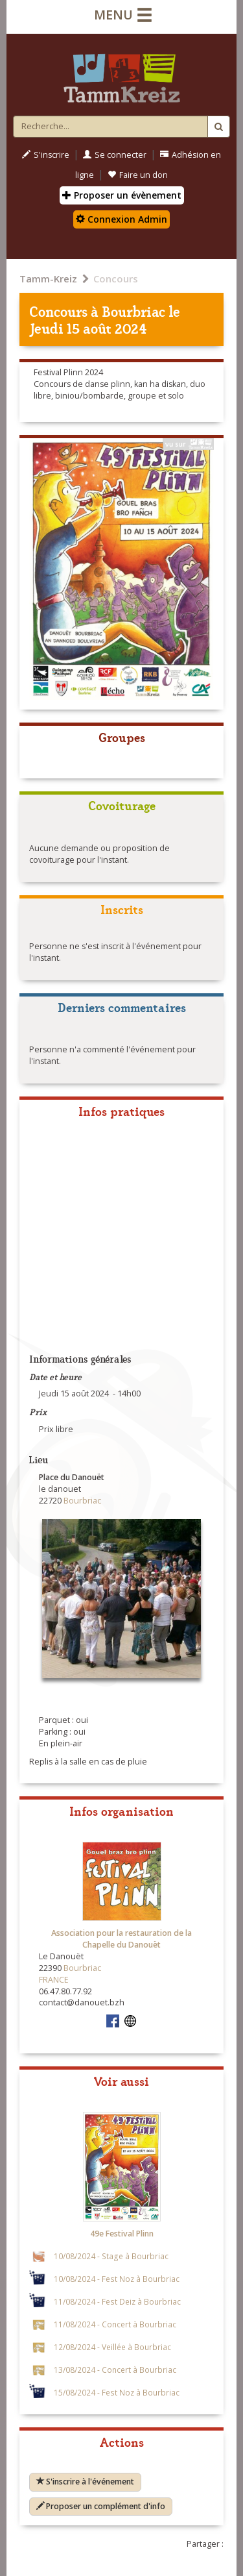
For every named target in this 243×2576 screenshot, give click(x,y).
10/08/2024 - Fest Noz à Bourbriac (116, 2278)
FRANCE (54, 1979)
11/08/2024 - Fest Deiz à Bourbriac (117, 2301)
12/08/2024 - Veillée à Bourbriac (112, 2347)
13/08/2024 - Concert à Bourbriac (115, 2369)
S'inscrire (45, 154)
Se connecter (114, 154)
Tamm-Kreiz (48, 278)
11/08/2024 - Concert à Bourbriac (115, 2324)
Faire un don (138, 174)
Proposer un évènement (121, 195)
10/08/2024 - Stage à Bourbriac (111, 2256)
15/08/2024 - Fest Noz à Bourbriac (116, 2392)
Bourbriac (133, 311)
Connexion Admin (121, 219)
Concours (115, 278)
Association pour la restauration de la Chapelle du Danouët (121, 1938)
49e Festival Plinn (122, 2233)
